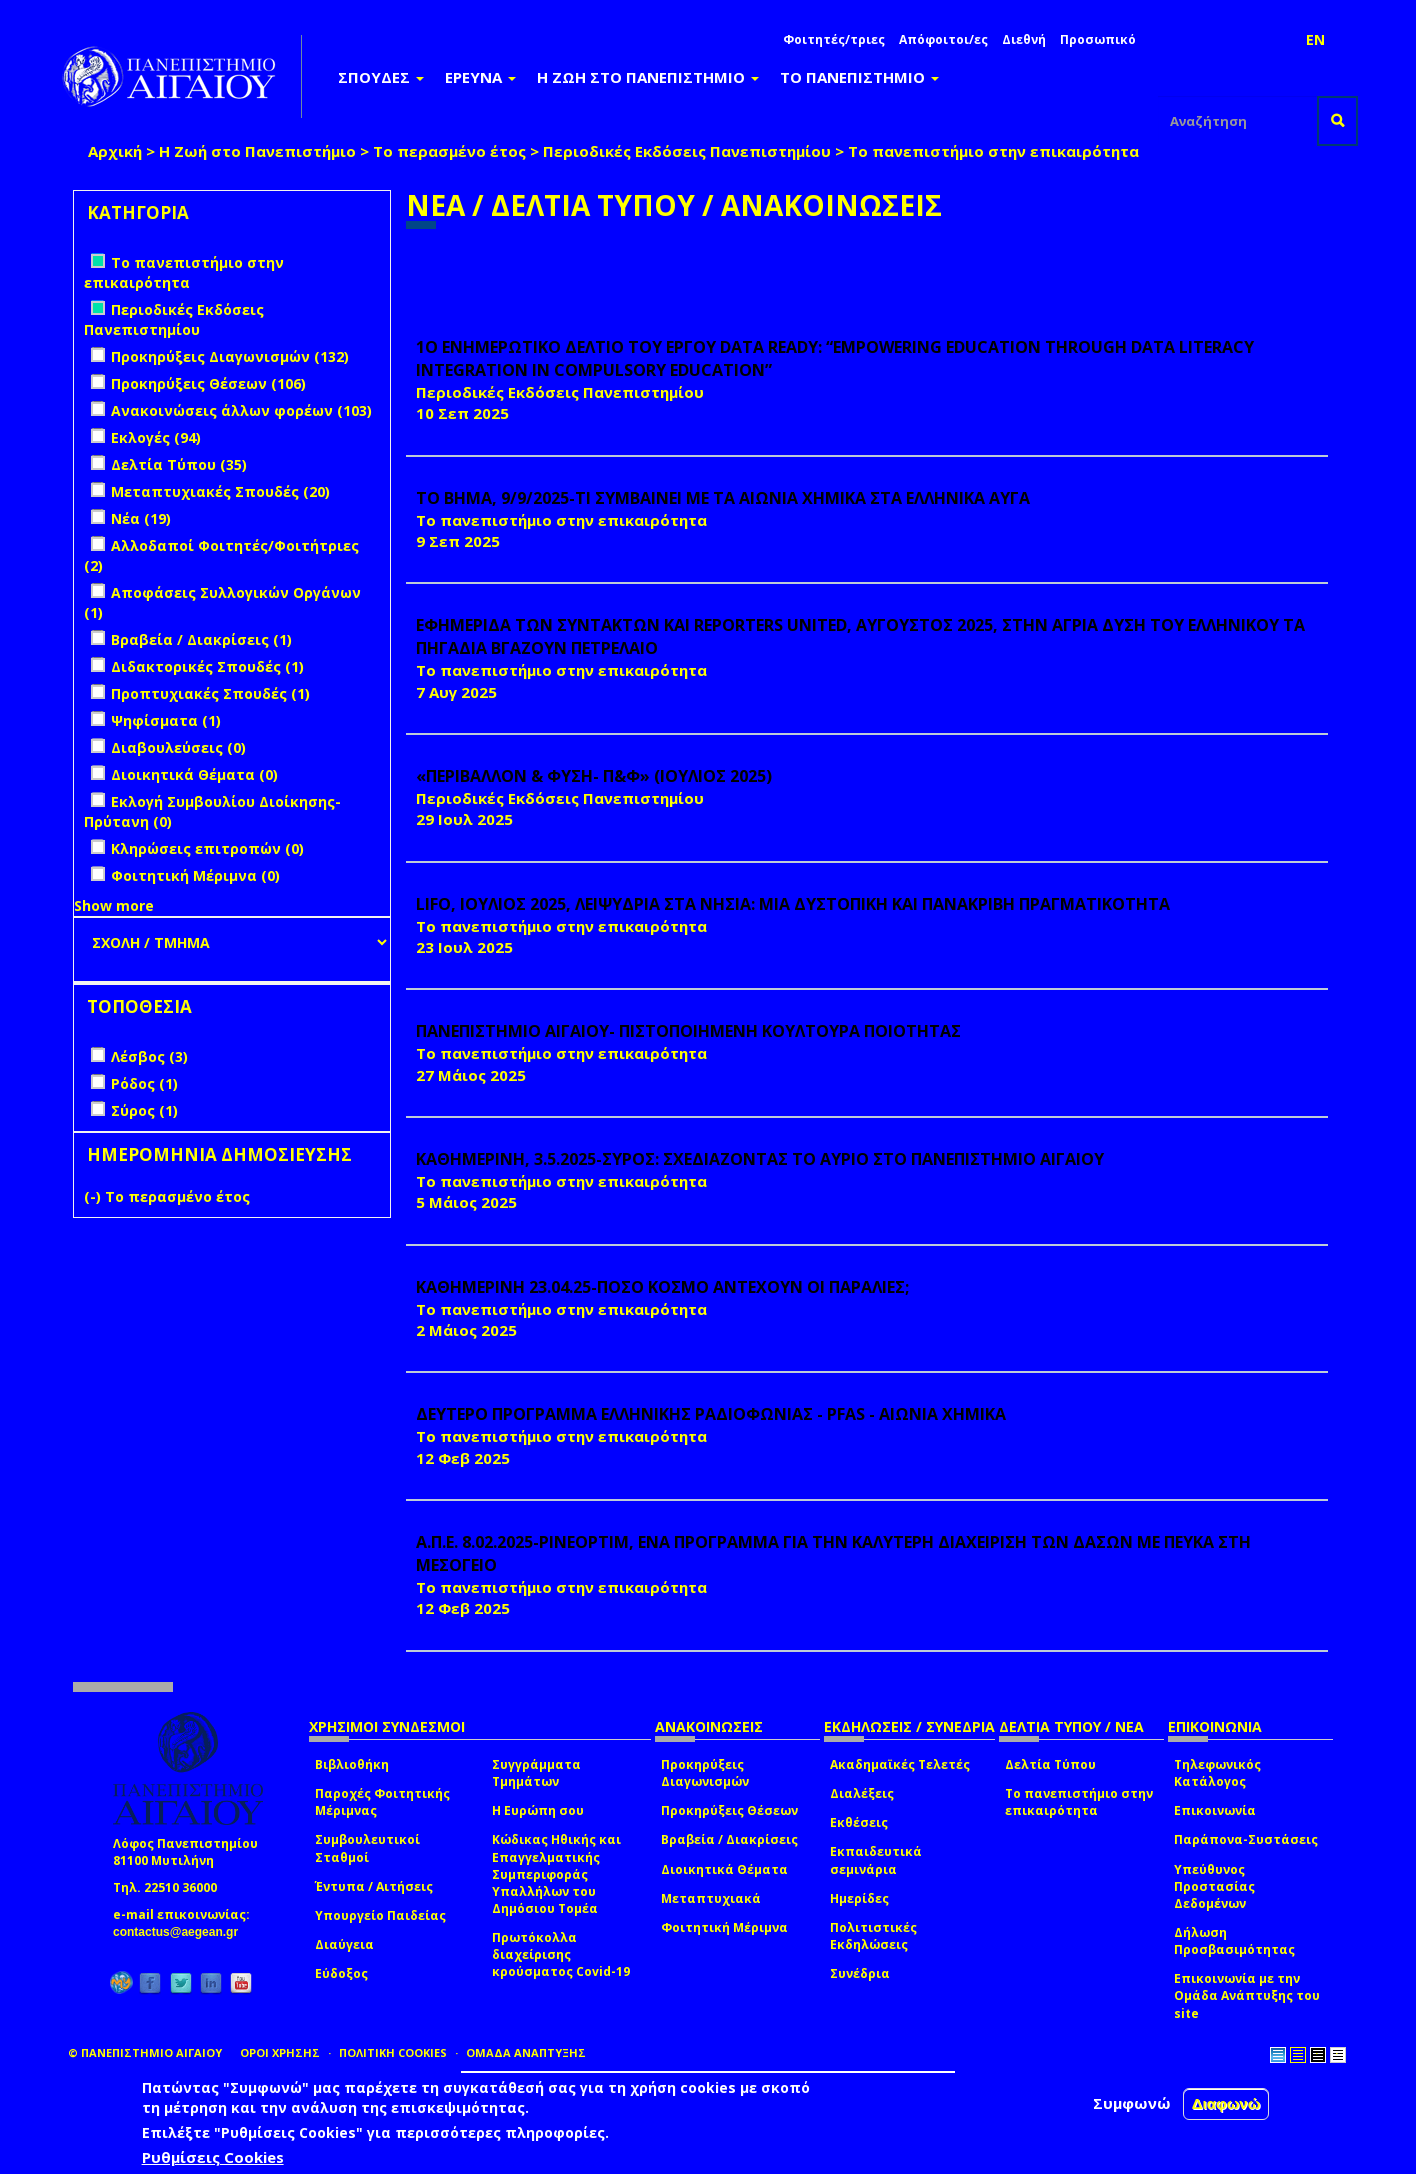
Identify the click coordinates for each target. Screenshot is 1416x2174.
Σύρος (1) (144, 1110)
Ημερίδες (859, 1898)
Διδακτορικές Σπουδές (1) (207, 666)
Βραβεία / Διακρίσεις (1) (201, 639)
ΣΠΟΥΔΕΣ (381, 77)
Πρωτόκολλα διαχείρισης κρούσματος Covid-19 (561, 1954)
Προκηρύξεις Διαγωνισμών (705, 1773)
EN (1315, 39)
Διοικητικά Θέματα (724, 1869)
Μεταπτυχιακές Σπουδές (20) (220, 491)
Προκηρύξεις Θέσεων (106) (208, 383)
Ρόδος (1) (144, 1083)
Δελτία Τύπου (1050, 1764)
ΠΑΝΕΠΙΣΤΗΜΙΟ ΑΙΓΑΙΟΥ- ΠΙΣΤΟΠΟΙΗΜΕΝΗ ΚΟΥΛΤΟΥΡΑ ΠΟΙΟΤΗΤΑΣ (688, 1031)
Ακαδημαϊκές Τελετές (900, 1764)
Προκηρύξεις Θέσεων (729, 1810)
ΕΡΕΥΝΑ (480, 77)
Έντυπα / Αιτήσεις (374, 1886)
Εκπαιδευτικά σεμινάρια (876, 1860)
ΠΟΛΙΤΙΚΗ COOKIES (393, 2052)
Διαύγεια (344, 1944)
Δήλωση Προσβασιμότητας (1234, 1941)
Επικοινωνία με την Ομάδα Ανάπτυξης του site (1247, 1995)
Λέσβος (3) (149, 1056)
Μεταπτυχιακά (711, 1898)
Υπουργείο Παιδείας (380, 1915)
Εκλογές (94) (156, 437)
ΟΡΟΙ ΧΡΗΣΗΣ (280, 2052)
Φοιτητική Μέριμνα (724, 1927)
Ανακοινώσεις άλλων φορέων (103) (241, 410)
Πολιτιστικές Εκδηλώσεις (873, 1936)
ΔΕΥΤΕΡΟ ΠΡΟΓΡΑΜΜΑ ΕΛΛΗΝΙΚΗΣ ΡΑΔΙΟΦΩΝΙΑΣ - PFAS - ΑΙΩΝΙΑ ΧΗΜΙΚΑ (711, 1414)
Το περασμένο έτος (449, 151)
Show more (114, 905)
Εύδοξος (341, 1973)
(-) (94, 1196)
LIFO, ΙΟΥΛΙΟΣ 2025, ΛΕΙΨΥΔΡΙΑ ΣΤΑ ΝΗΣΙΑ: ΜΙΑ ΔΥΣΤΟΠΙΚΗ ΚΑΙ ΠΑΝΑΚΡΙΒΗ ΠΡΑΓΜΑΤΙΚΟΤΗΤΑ (793, 904)
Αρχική (115, 151)
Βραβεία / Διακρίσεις (729, 1839)
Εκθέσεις (859, 1822)
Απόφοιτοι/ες (943, 39)
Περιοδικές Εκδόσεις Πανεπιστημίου (687, 151)
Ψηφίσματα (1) (166, 720)
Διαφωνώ (1226, 2103)
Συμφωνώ (1132, 2103)
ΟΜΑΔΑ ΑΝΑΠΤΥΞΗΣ (526, 2052)
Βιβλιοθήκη (352, 1764)
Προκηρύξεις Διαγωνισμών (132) (230, 356)
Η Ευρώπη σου (538, 1810)
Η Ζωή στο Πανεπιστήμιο (257, 151)
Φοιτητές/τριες (834, 39)
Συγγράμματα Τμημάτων (536, 1773)
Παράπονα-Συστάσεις (1246, 1839)
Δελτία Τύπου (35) (179, 464)
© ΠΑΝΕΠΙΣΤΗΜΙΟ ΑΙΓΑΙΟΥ (145, 2052)
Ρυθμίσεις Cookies (213, 2157)
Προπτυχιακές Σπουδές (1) (210, 693)
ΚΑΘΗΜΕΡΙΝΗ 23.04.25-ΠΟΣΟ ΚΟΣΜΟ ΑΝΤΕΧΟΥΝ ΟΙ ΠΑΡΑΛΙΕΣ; (662, 1287)
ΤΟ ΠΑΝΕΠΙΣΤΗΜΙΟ (859, 77)
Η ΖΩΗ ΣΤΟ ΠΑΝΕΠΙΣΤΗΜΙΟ (648, 77)
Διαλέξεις (862, 1793)
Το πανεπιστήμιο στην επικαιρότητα (1079, 1802)
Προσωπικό (1098, 39)
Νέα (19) (141, 518)
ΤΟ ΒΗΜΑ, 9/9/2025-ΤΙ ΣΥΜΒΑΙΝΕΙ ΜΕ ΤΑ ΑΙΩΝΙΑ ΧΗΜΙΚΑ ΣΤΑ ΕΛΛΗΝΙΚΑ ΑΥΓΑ (723, 498)
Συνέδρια (860, 1973)
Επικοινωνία (1215, 1810)
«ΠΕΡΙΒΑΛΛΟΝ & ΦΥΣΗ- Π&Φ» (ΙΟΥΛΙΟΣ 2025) (594, 776)
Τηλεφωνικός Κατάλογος (1217, 1773)
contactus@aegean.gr (181, 1932)
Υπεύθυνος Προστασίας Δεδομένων (1214, 1886)
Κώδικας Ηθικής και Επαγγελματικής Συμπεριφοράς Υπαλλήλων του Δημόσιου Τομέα (556, 1874)
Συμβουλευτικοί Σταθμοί (367, 1848)
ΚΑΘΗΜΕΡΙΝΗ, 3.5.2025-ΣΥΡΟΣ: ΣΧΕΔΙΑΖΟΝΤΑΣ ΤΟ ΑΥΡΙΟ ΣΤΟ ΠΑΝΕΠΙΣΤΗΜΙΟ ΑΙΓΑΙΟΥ (760, 1159)
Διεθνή (1024, 39)
